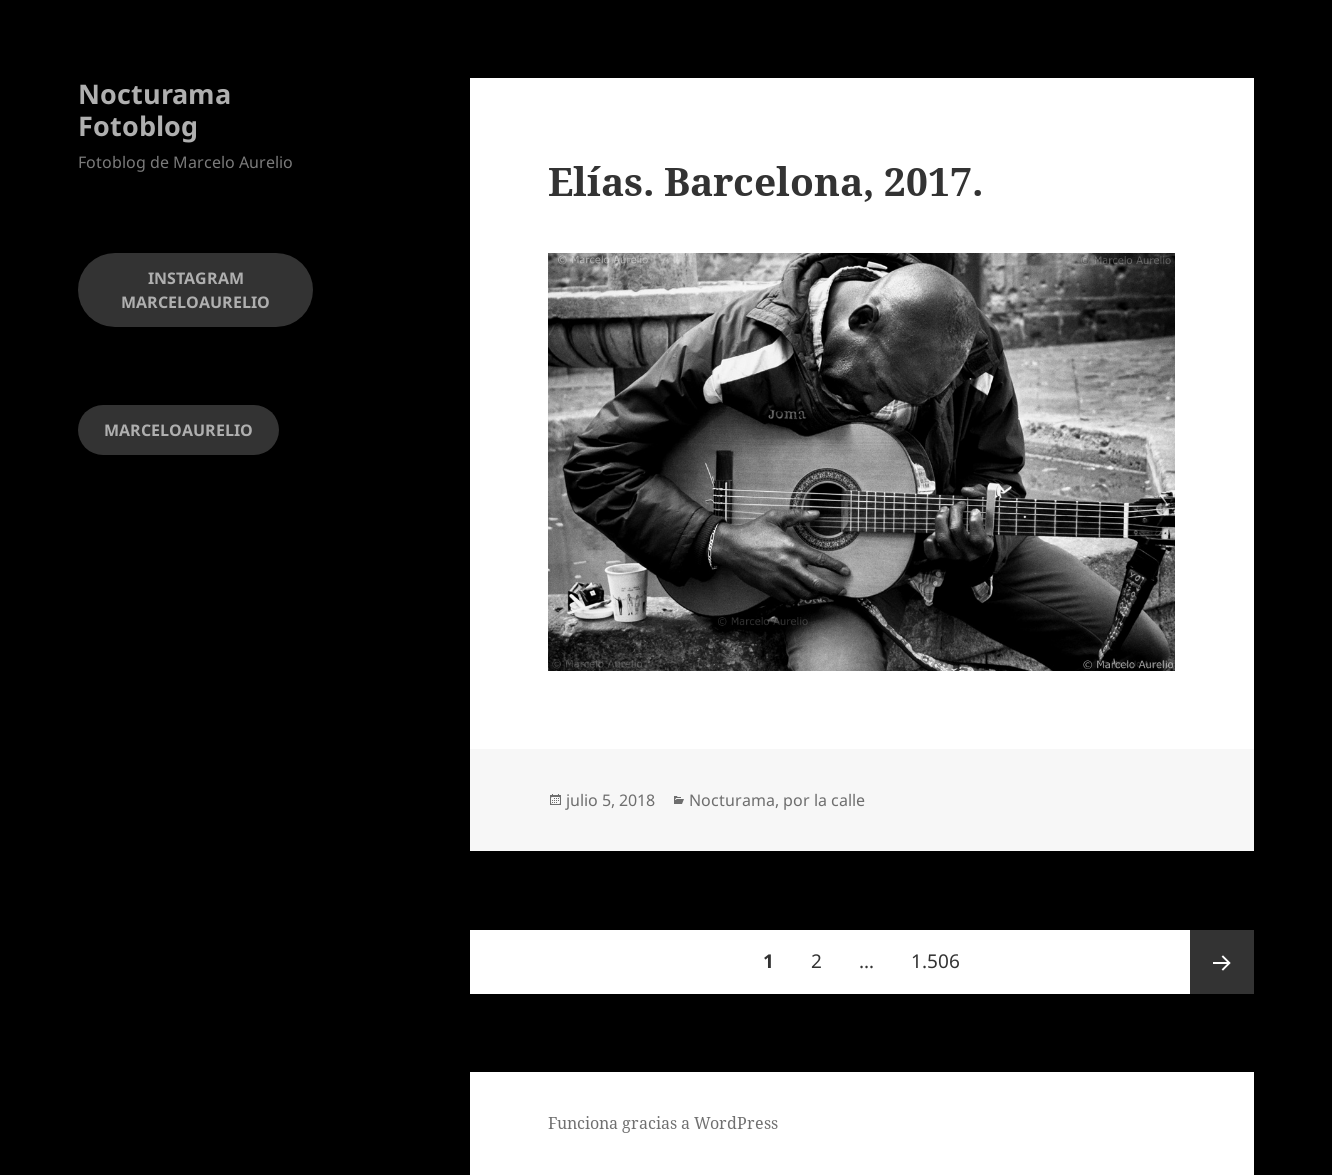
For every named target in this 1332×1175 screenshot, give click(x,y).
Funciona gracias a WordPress (663, 1123)
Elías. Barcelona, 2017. (765, 180)
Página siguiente (1222, 962)
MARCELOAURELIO (178, 430)
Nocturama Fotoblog (154, 109)
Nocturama (732, 800)
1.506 (941, 952)
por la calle (824, 800)
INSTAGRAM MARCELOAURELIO (195, 290)
